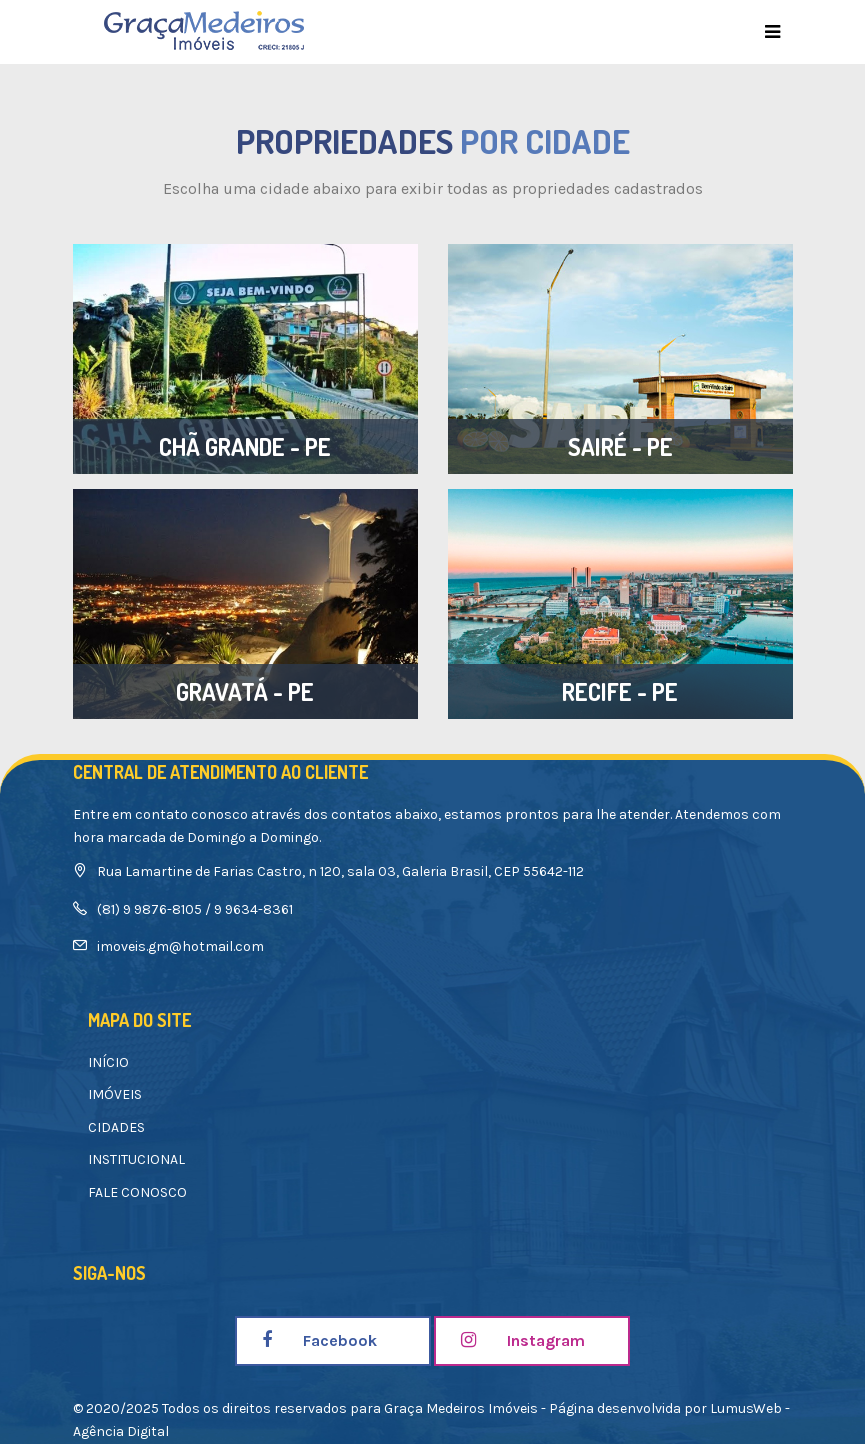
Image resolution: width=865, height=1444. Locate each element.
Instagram (523, 1340)
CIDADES (116, 1127)
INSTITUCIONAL (136, 1159)
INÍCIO (108, 1062)
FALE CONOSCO (137, 1192)
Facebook (319, 1340)
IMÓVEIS (115, 1094)
